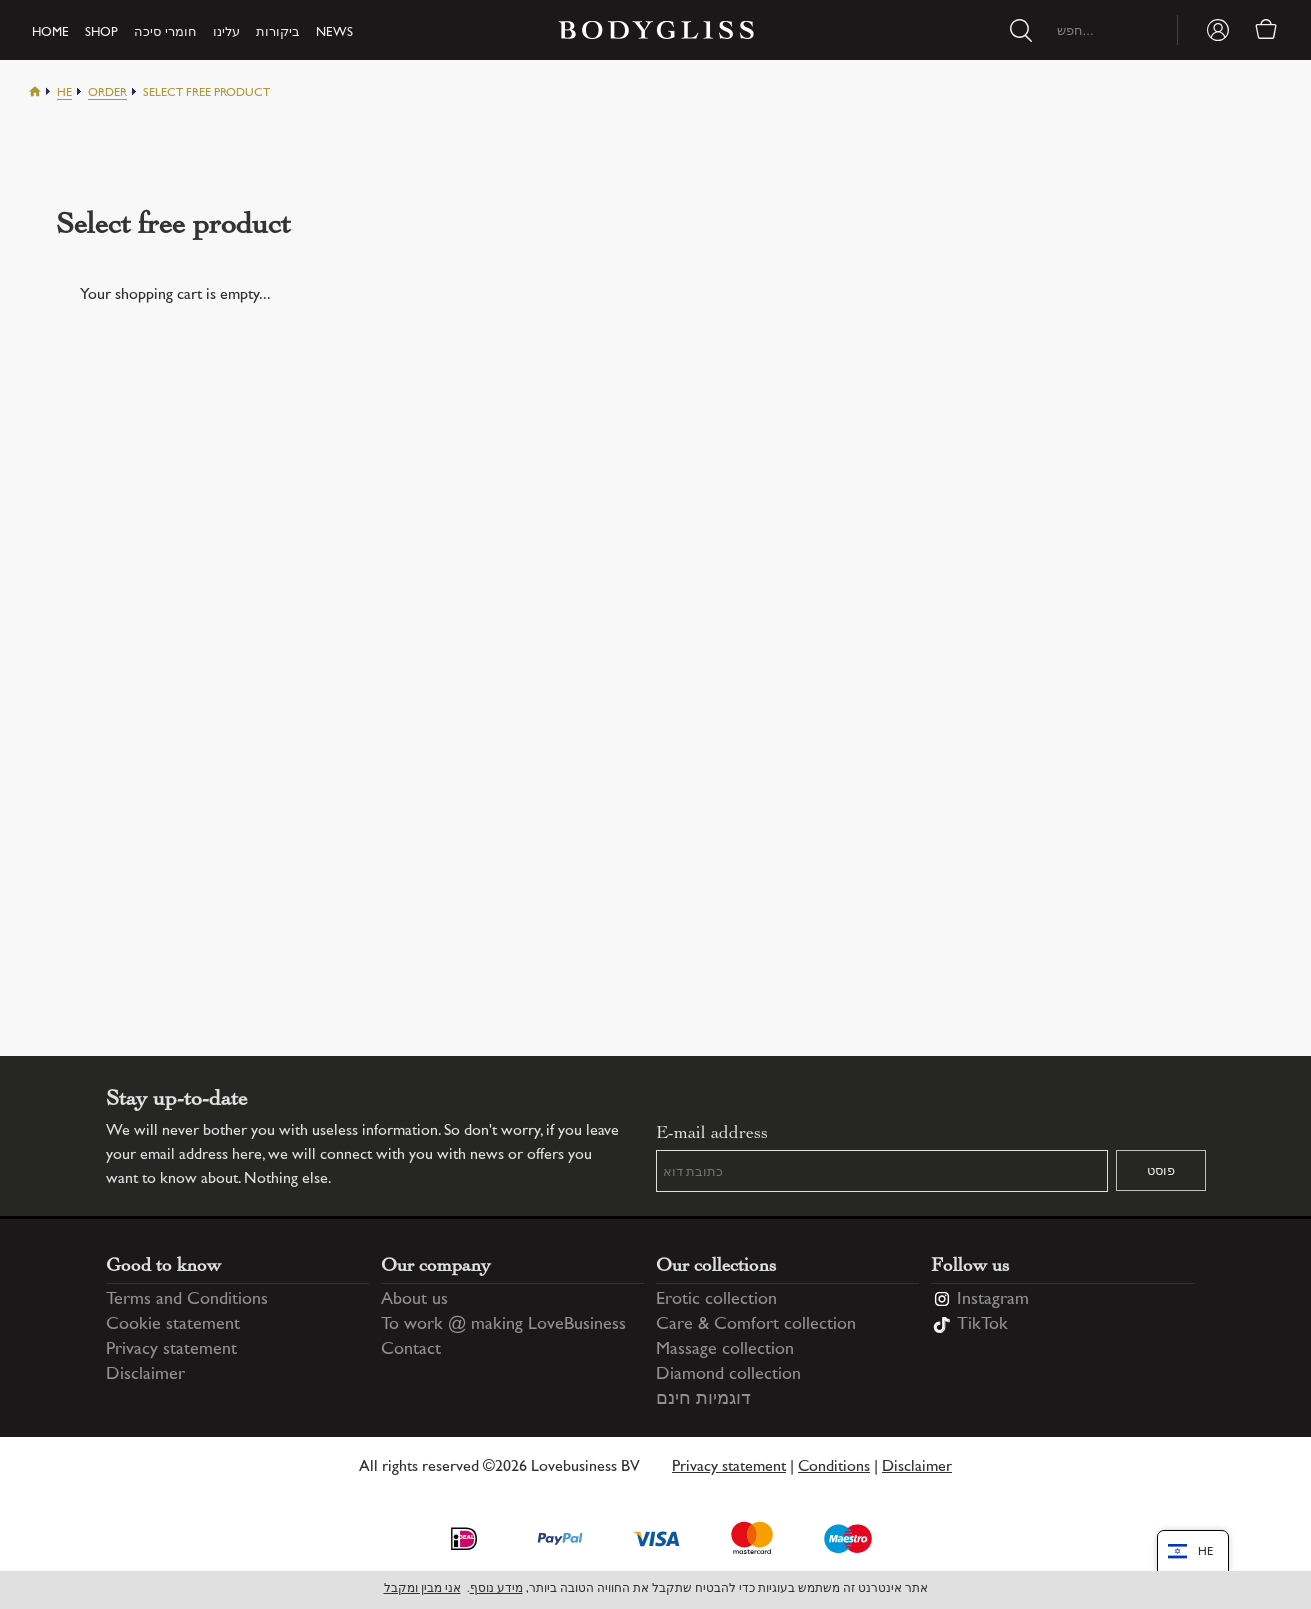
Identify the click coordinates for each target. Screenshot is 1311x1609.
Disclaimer (145, 1375)
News (334, 33)
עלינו (226, 33)
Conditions (834, 1467)
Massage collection (725, 1350)
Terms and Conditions (187, 1300)
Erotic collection (716, 1300)
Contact (411, 1350)
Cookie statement (173, 1325)
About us (414, 1300)
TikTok (982, 1325)
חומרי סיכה (165, 33)
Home (50, 33)
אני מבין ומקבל (422, 1589)
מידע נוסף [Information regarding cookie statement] (496, 1589)
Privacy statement (171, 1350)
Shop (101, 33)
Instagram (993, 1300)
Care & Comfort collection (756, 1325)
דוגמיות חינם (703, 1400)
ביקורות (278, 33)
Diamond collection (728, 1375)
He (64, 93)
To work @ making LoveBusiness (503, 1325)
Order (107, 93)
